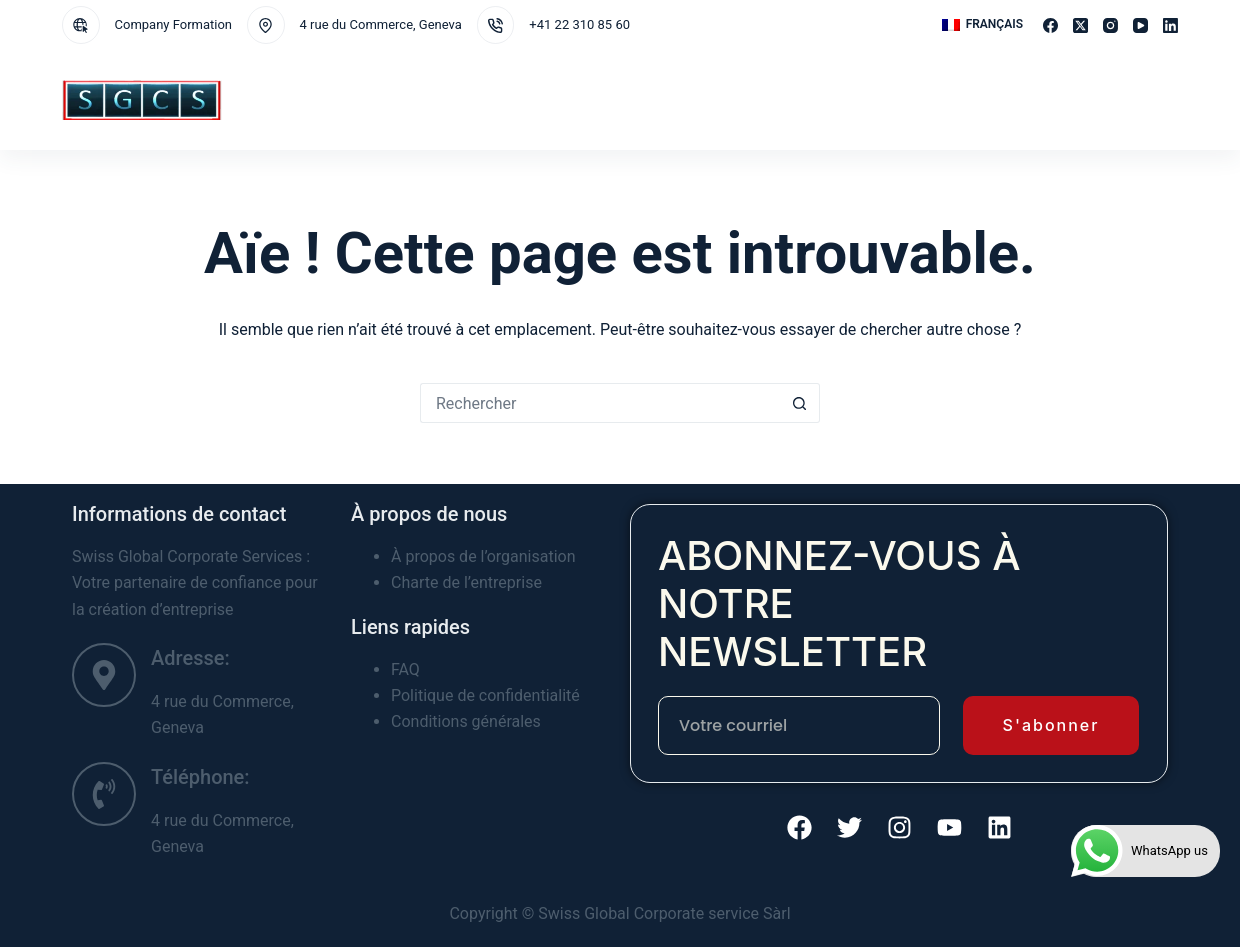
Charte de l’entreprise (466, 582)
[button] (982, 25)
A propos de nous (754, 100)
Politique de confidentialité (485, 695)
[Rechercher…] (600, 403)
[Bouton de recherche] (800, 403)
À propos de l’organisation (483, 556)
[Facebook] (1050, 25)
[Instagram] (1110, 25)
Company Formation (174, 24)
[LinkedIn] (1170, 25)
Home (308, 99)
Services (381, 100)
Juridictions (483, 100)
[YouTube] (1140, 25)
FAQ (405, 669)
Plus (930, 100)
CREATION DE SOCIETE (607, 99)
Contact (858, 99)
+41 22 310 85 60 (579, 24)
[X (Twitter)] (1080, 25)
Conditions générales (466, 721)
